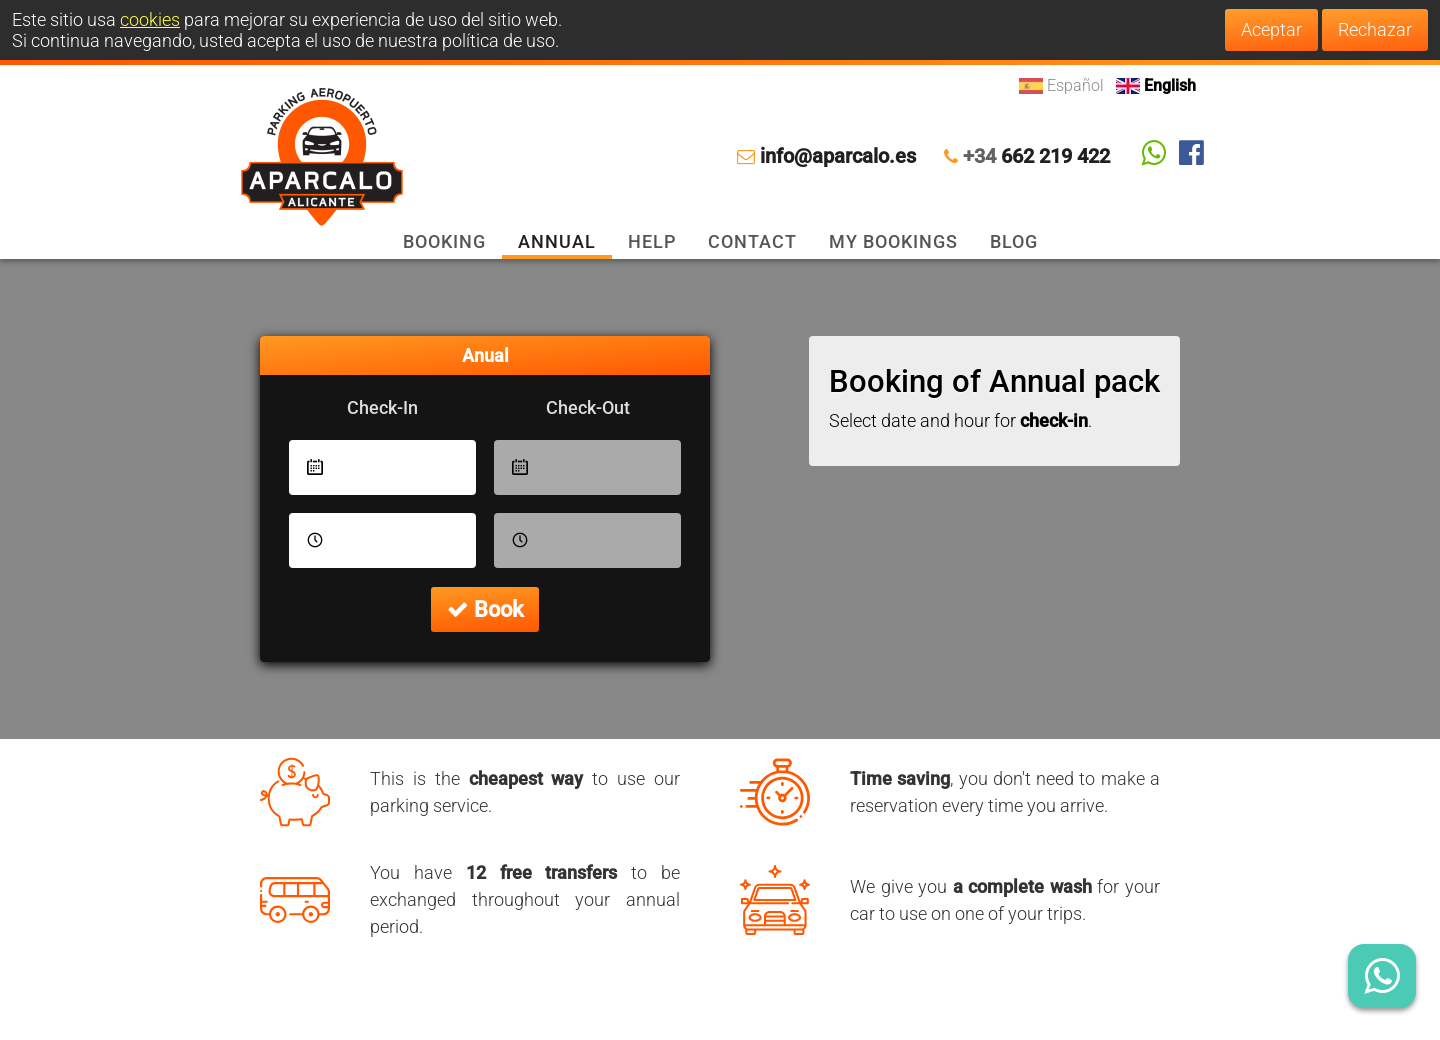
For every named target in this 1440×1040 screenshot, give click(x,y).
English (1156, 85)
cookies (150, 19)
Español (1063, 85)
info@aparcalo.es (838, 156)
